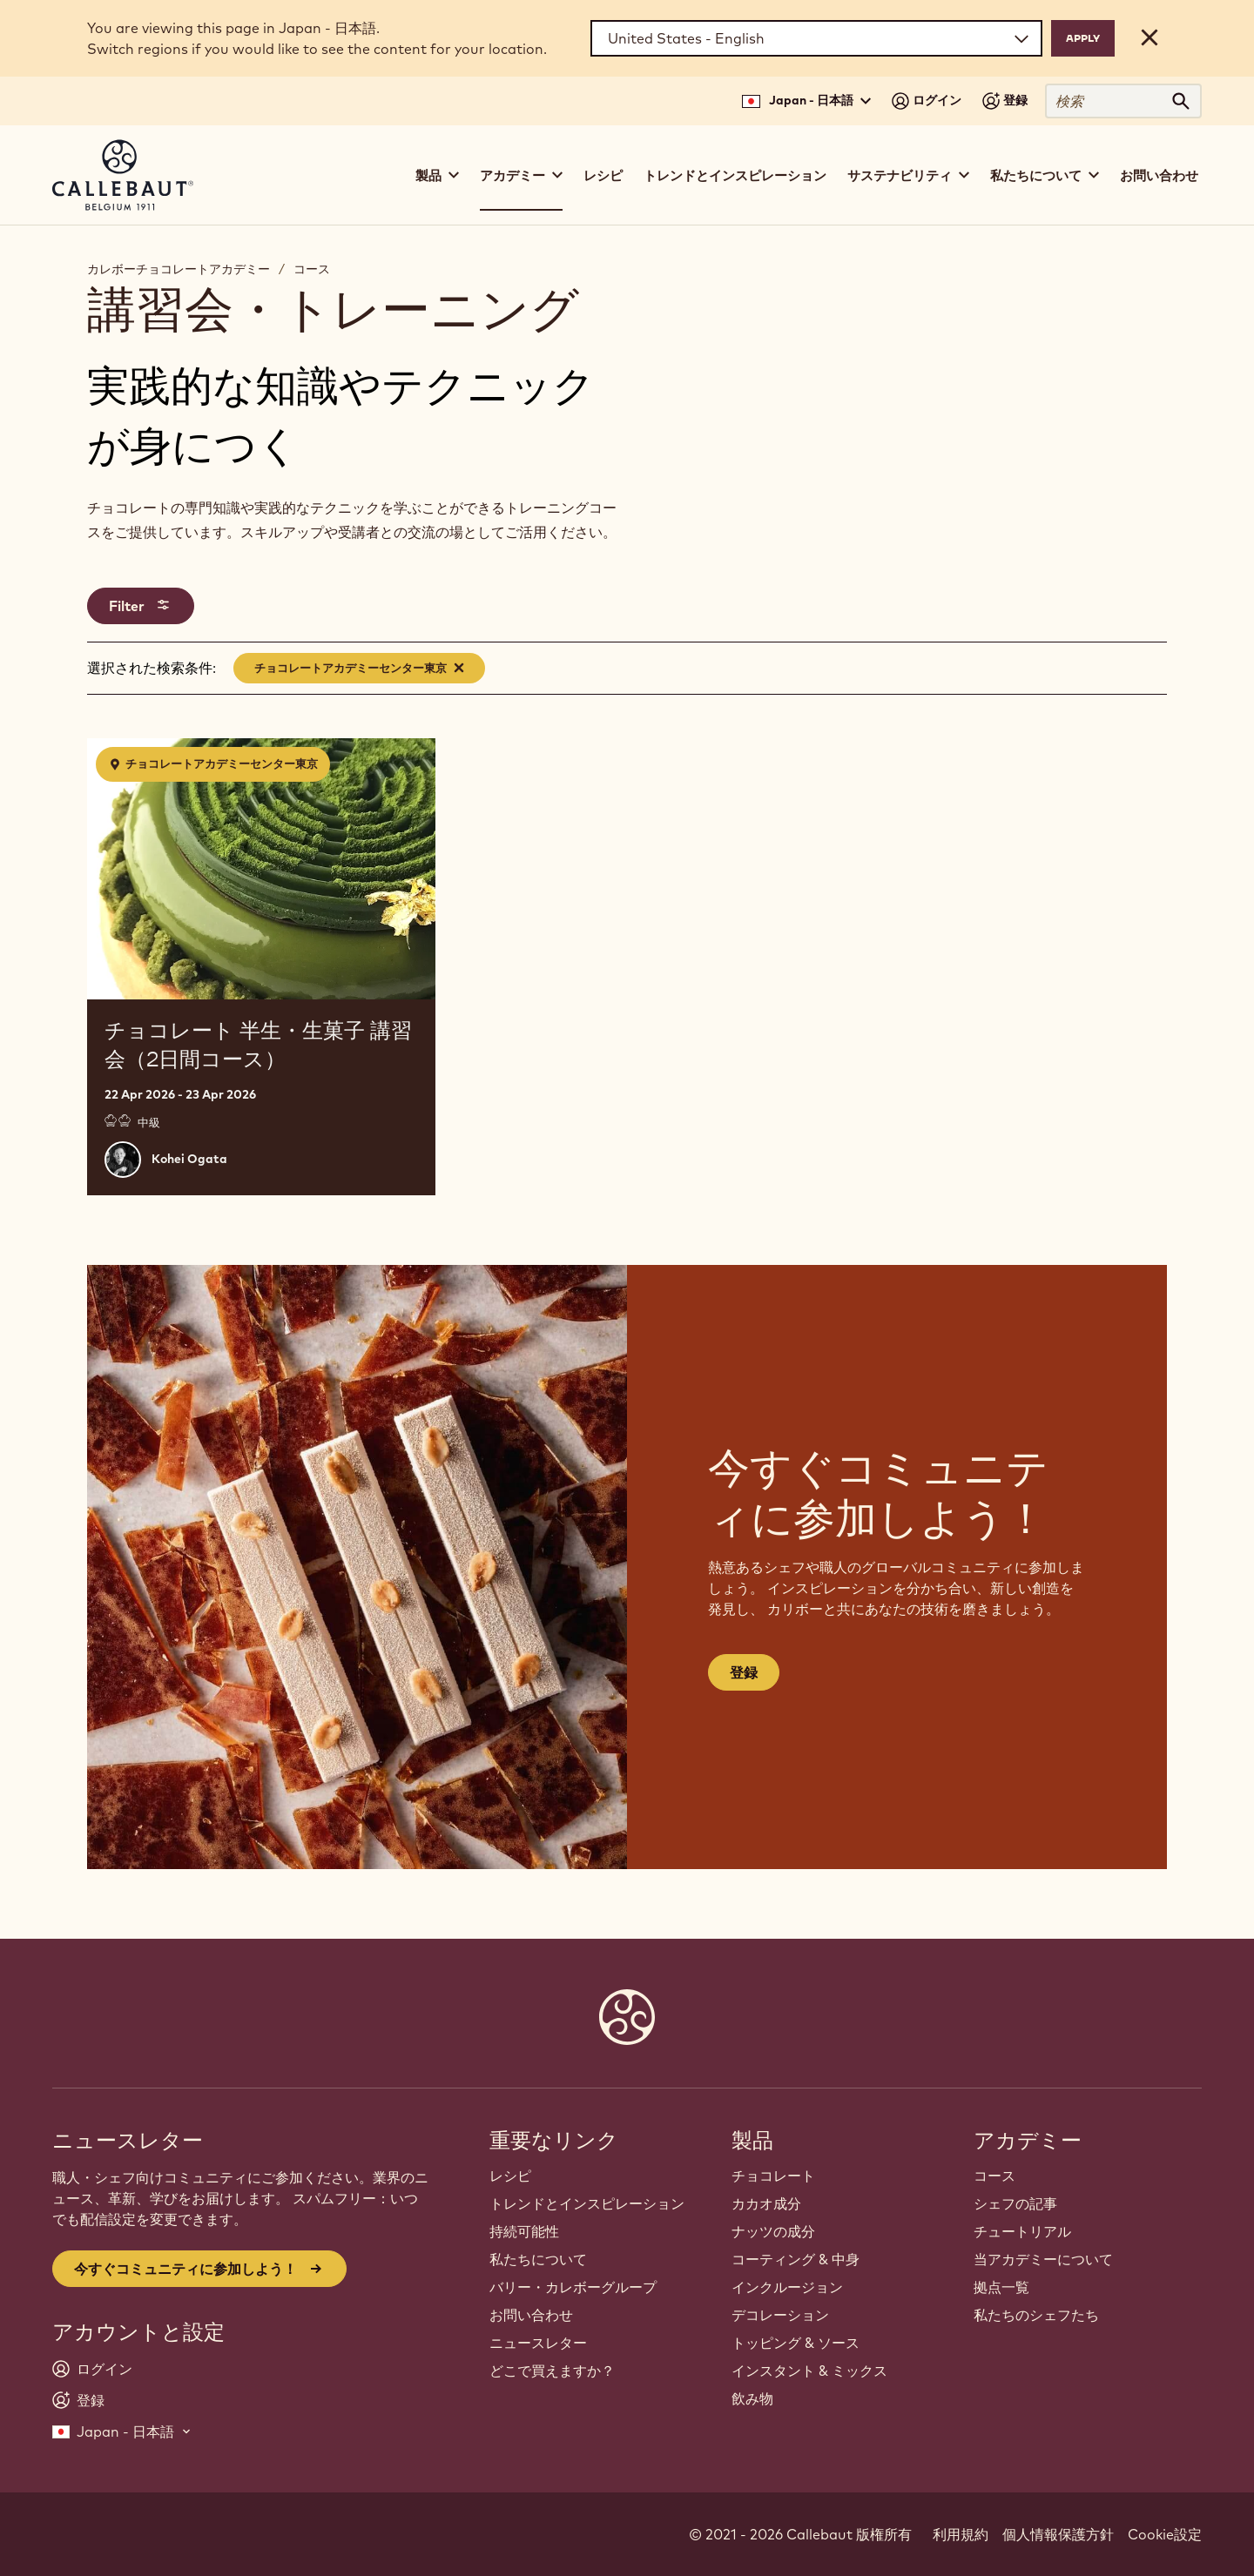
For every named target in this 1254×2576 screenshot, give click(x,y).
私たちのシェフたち (1036, 2315)
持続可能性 (524, 2231)
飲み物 (752, 2398)
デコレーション (780, 2315)
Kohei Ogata (189, 1159)
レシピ (603, 175)
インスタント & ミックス (809, 2370)
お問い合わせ (1159, 175)
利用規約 (960, 2534)
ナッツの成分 (773, 2231)
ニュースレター (538, 2342)
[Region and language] (816, 38)
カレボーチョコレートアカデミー (178, 269)
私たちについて (538, 2259)
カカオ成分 (766, 2203)
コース (311, 269)
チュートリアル (1022, 2231)
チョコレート (773, 2175)
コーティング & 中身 (796, 2259)
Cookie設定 (1165, 2534)
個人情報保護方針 (1058, 2534)
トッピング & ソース (796, 2342)
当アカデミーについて (1043, 2259)
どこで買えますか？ (552, 2370)
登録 (744, 1672)
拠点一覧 (1001, 2287)
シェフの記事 (1015, 2203)
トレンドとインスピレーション (735, 175)
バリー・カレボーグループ (573, 2287)
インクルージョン (787, 2287)
